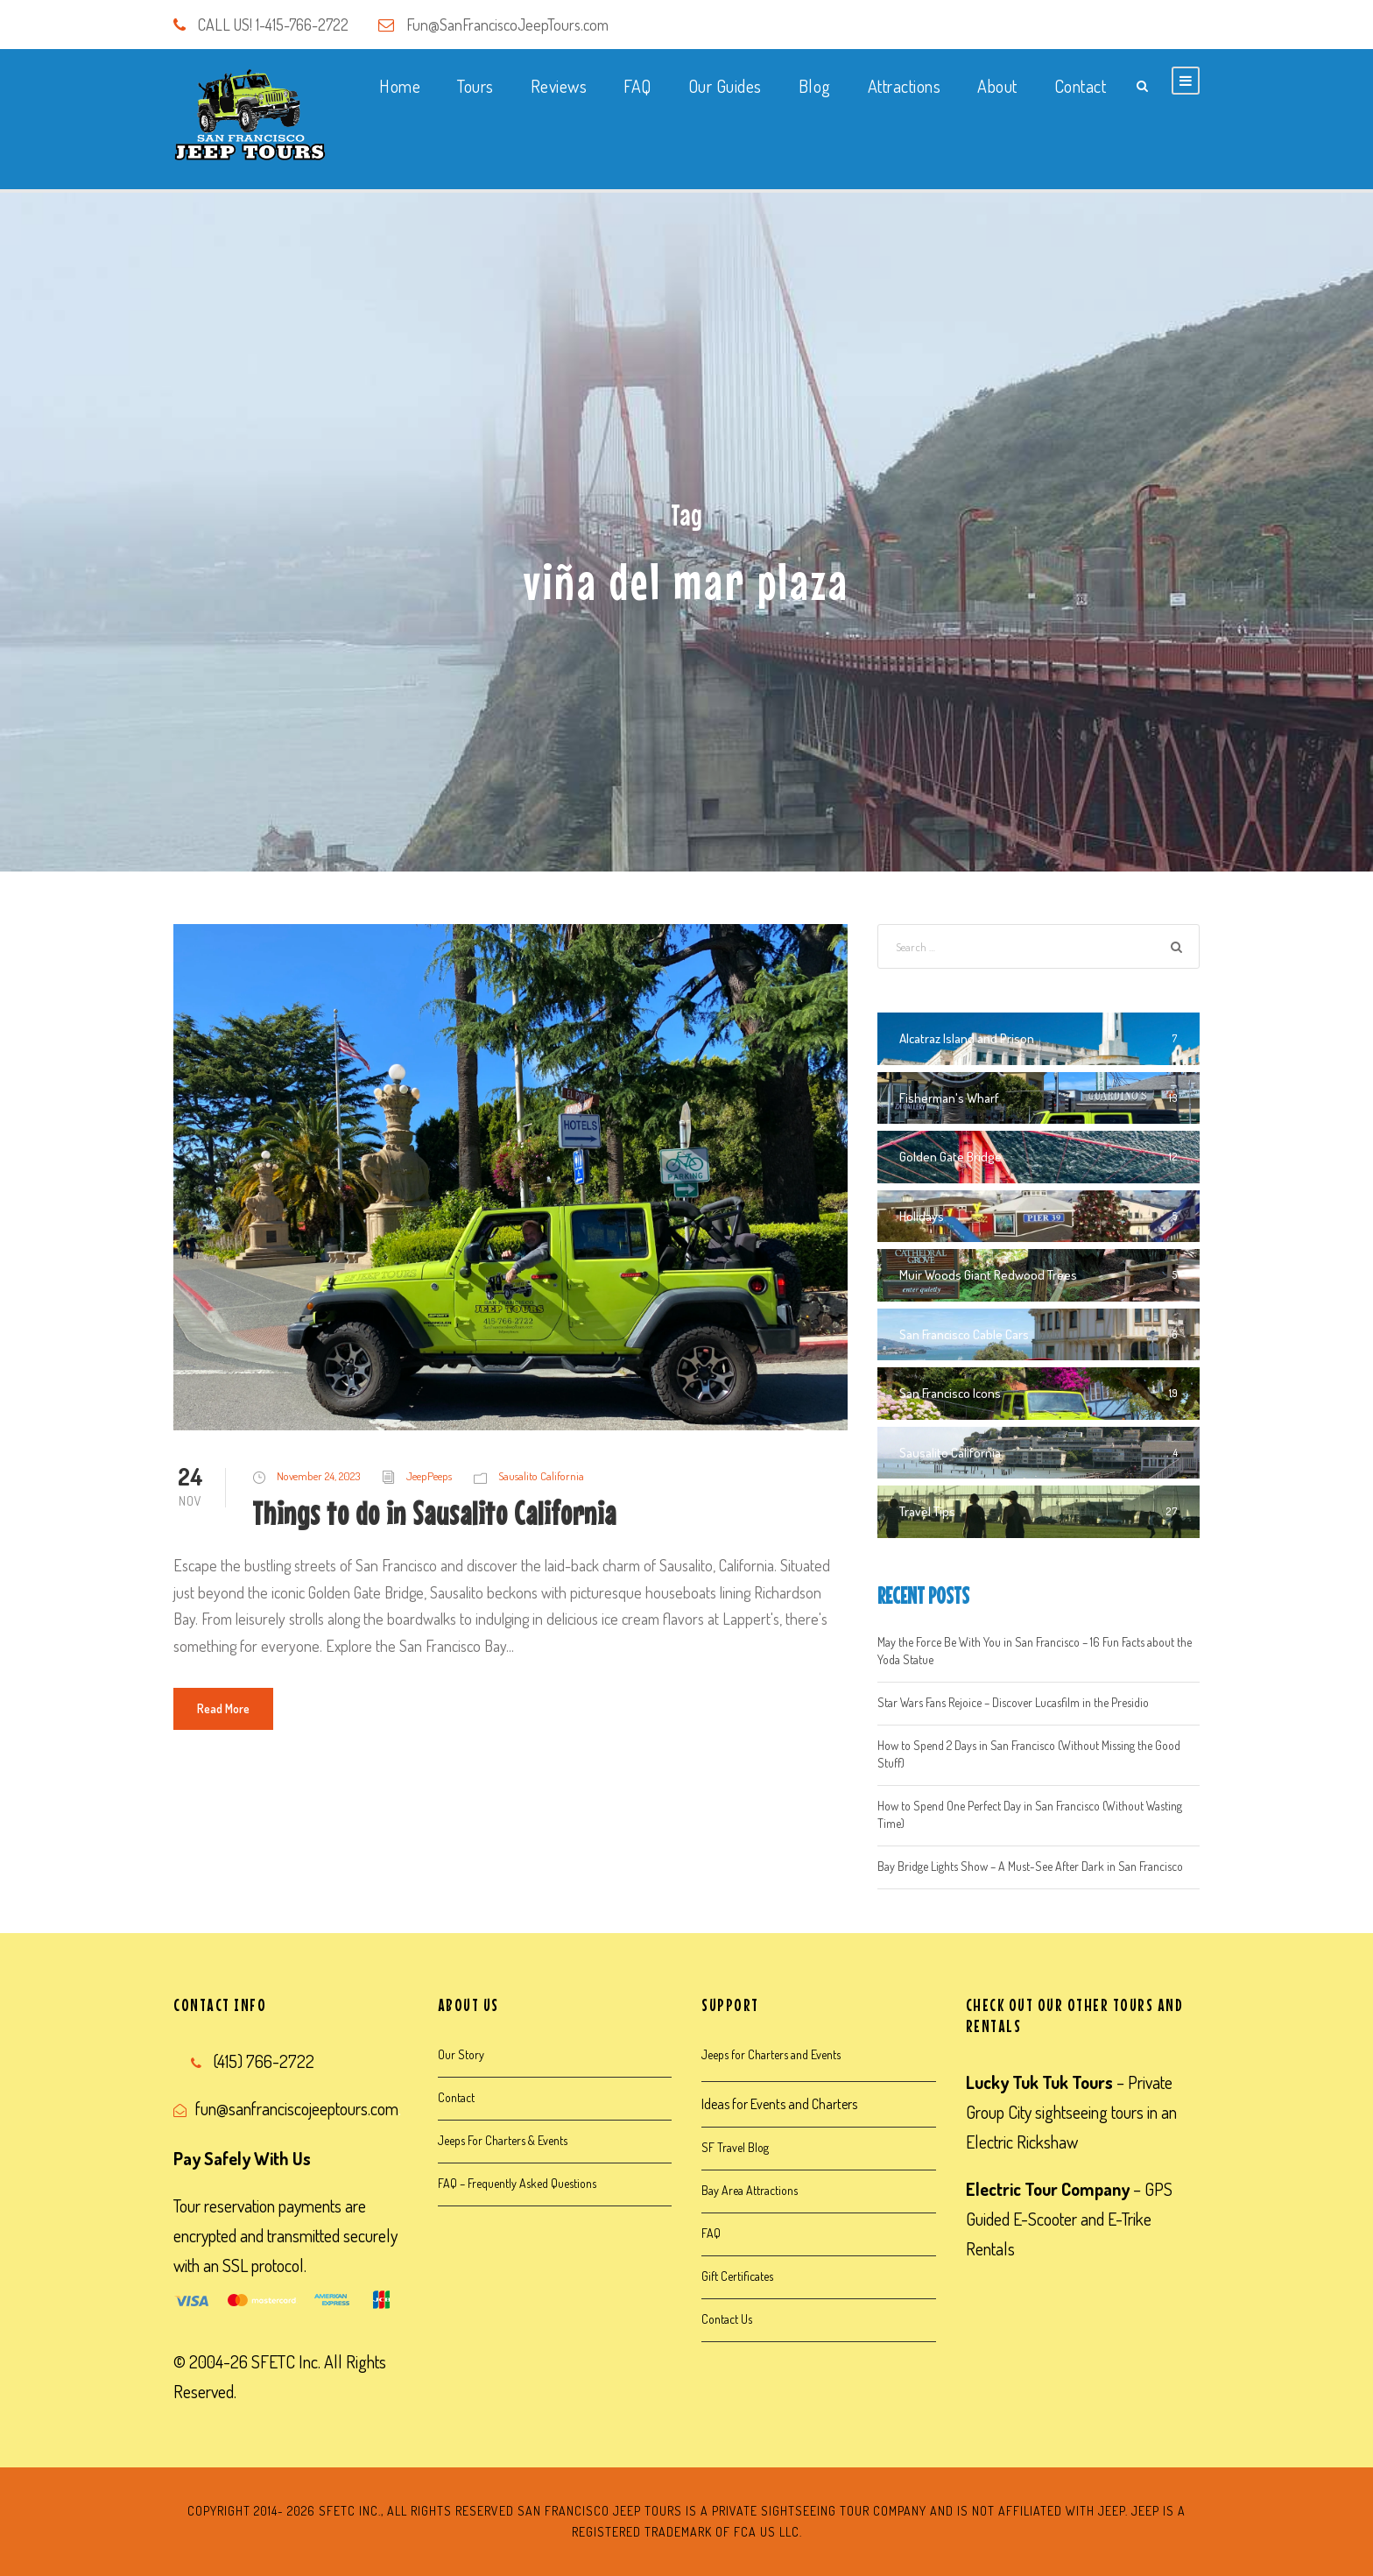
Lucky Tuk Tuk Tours (1039, 2082)
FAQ (637, 85)
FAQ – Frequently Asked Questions (517, 2183)
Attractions (904, 85)
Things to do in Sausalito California (434, 1513)
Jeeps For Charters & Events (502, 2140)
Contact (1080, 85)
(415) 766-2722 (264, 2061)
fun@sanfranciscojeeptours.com (296, 2108)
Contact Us (726, 2318)
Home (399, 85)
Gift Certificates (737, 2276)
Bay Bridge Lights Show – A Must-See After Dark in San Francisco (1030, 1866)
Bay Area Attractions (749, 2190)
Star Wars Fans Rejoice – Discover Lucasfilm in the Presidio (1013, 1702)
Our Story (461, 2054)
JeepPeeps (429, 1476)
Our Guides (725, 85)
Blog (815, 85)
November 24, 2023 (318, 1476)
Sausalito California (541, 1476)
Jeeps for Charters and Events (771, 2054)
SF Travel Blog (735, 2147)
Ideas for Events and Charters (779, 2104)
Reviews (559, 85)
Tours (475, 85)
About (997, 85)
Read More (223, 1708)
